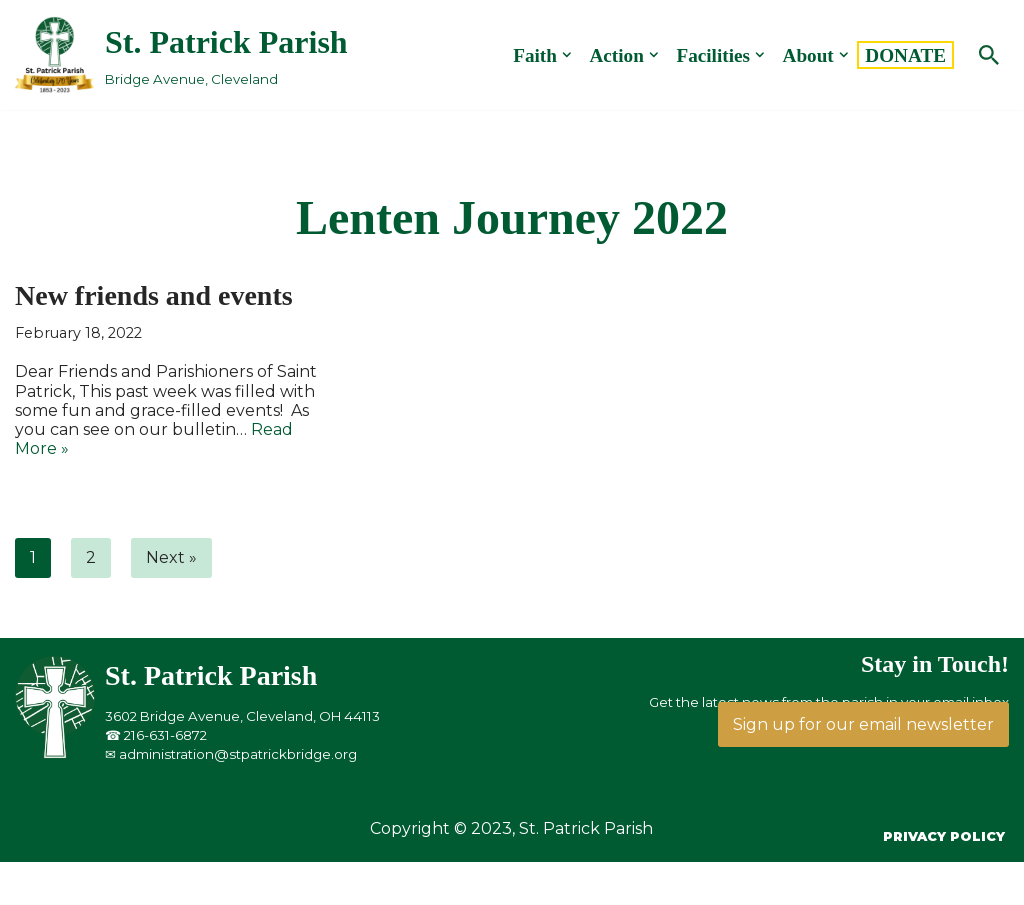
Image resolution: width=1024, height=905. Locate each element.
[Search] (989, 55)
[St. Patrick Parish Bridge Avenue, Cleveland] (181, 54)
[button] (567, 55)
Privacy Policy (944, 836)
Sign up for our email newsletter (863, 724)
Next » (171, 557)
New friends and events (154, 295)
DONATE (905, 55)
